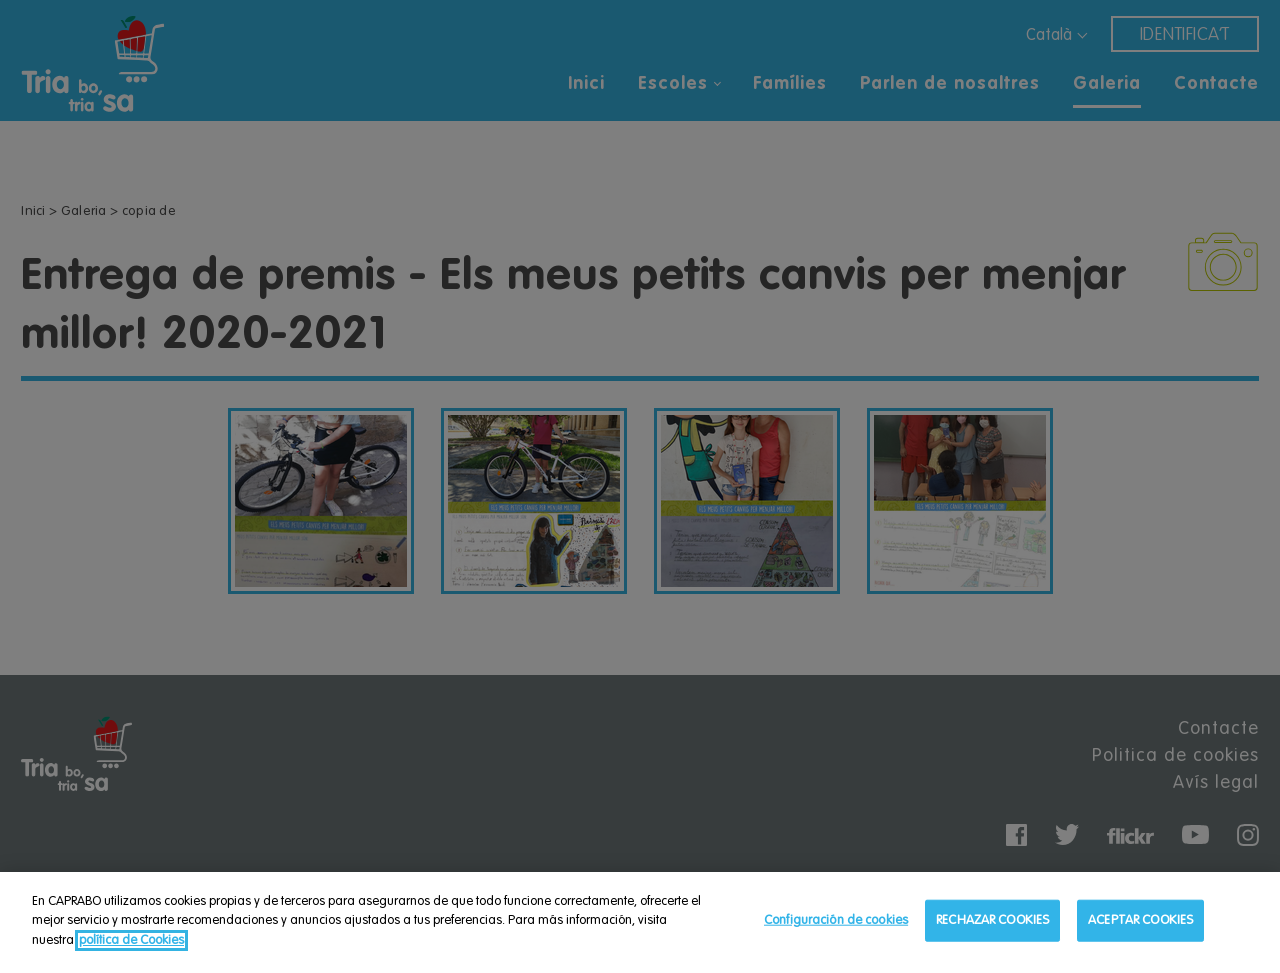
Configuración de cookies (836, 923)
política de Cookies (131, 943)
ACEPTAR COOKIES (1140, 923)
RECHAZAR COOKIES (992, 923)
